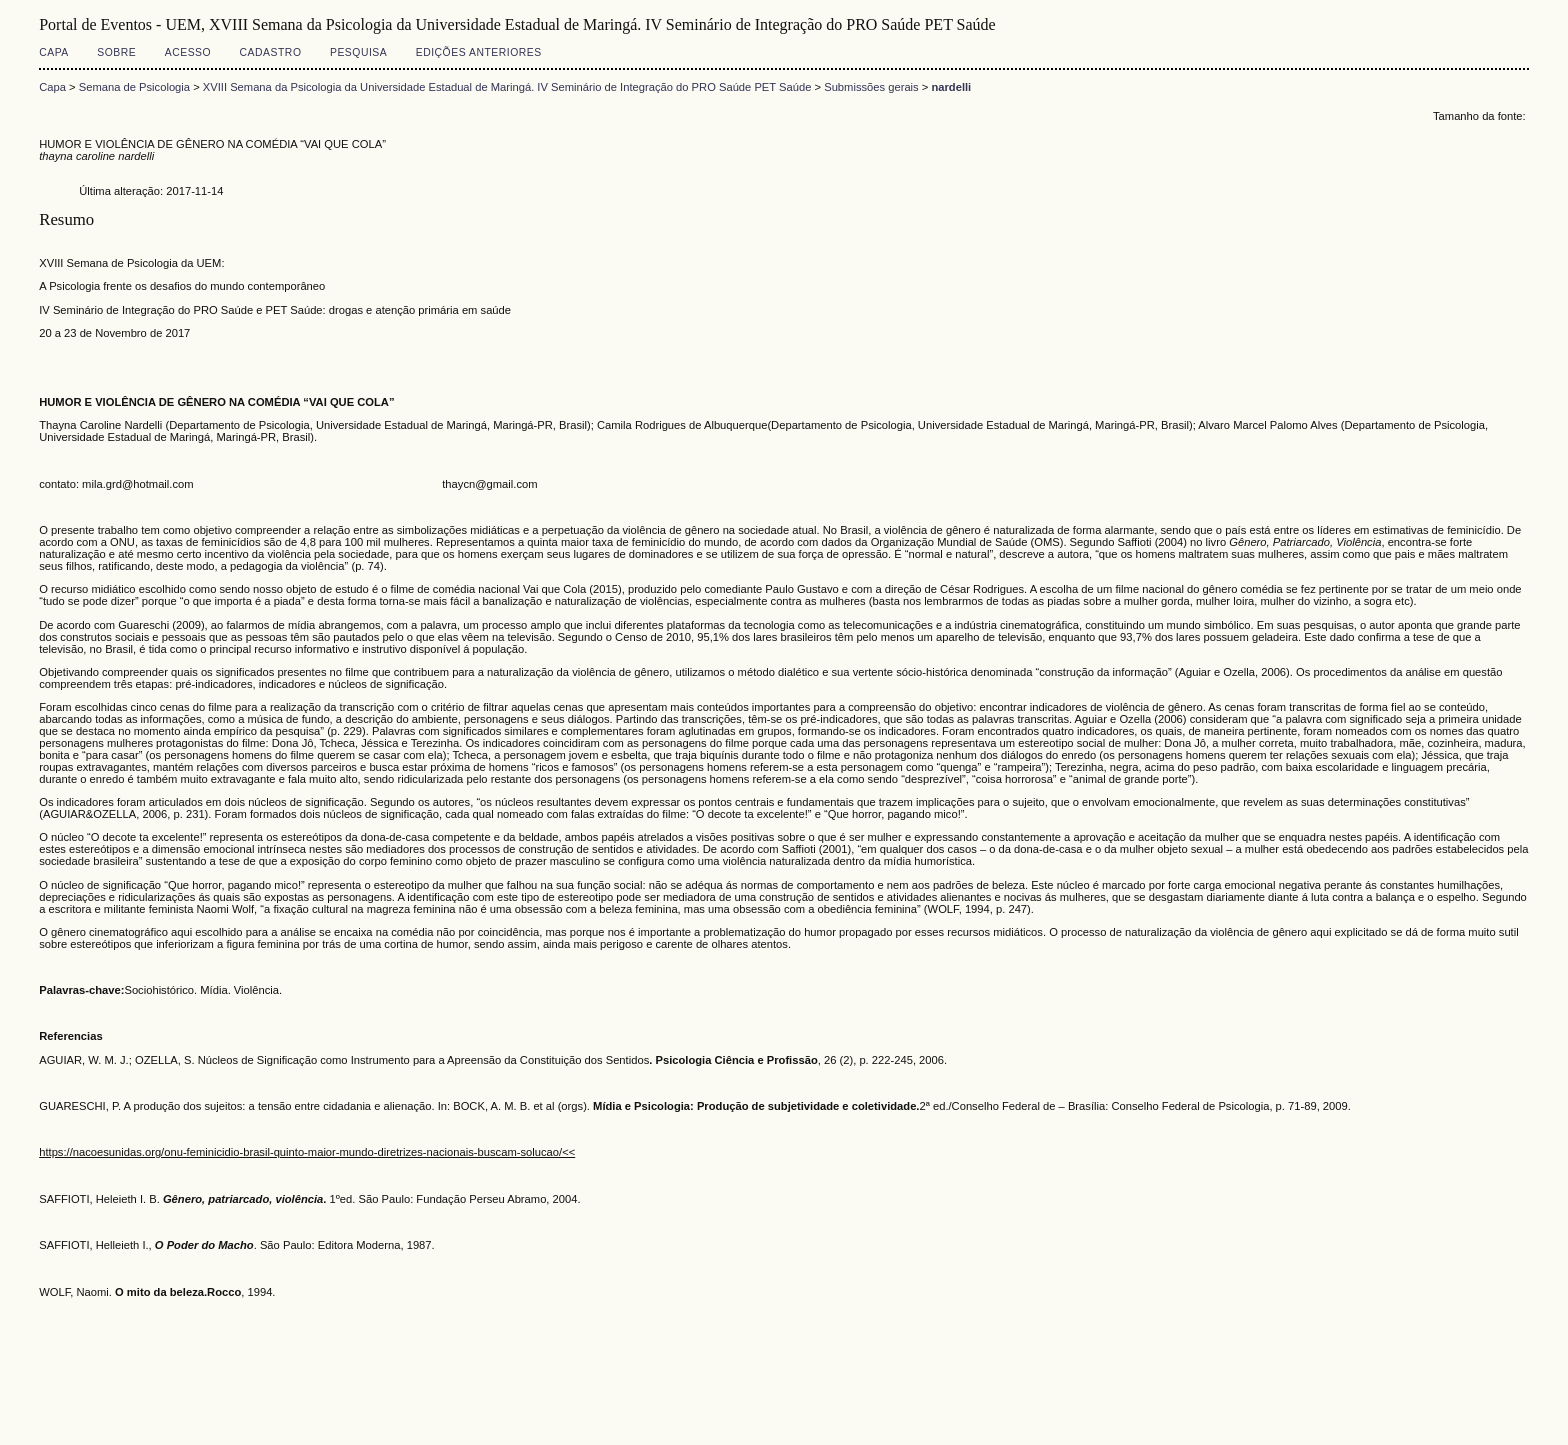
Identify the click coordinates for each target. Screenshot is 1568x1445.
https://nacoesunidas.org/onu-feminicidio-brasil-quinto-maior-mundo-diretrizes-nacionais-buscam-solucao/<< (307, 1152)
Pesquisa (358, 52)
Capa (54, 52)
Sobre (116, 52)
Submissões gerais (871, 87)
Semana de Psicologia (134, 87)
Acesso (188, 52)
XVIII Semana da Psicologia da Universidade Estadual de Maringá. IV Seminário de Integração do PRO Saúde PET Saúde (507, 87)
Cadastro (271, 52)
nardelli (951, 87)
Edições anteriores (479, 52)
